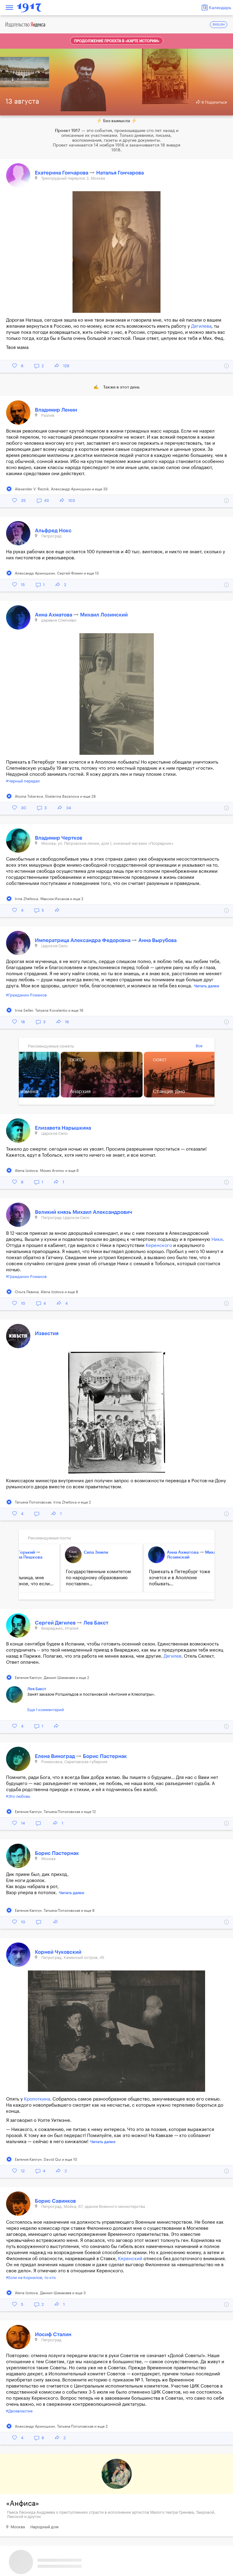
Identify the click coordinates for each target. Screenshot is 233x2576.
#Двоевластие (19, 2411)
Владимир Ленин (56, 410)
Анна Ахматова (54, 614)
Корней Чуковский (58, 1952)
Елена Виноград (55, 1756)
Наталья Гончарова (120, 172)
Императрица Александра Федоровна (83, 940)
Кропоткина (37, 2099)
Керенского (159, 1245)
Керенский (130, 2259)
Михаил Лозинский (104, 614)
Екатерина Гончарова (62, 172)
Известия (47, 1333)
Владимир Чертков (58, 838)
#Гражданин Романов (26, 995)
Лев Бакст (95, 1622)
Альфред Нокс (53, 530)
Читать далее (206, 986)
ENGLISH (219, 24)
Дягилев (172, 1656)
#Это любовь (18, 1796)
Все (199, 1046)
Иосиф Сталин (53, 2334)
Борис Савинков (55, 2201)
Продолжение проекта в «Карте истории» (116, 41)
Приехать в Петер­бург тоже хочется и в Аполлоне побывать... (153, 1577)
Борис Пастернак (105, 1756)
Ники (217, 1239)
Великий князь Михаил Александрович (83, 1212)
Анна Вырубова (157, 940)
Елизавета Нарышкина (63, 1128)
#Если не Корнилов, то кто (31, 2278)
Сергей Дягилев (56, 1622)
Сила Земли (70, 1552)
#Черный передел (23, 781)
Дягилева (201, 326)
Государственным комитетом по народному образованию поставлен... (72, 1577)
